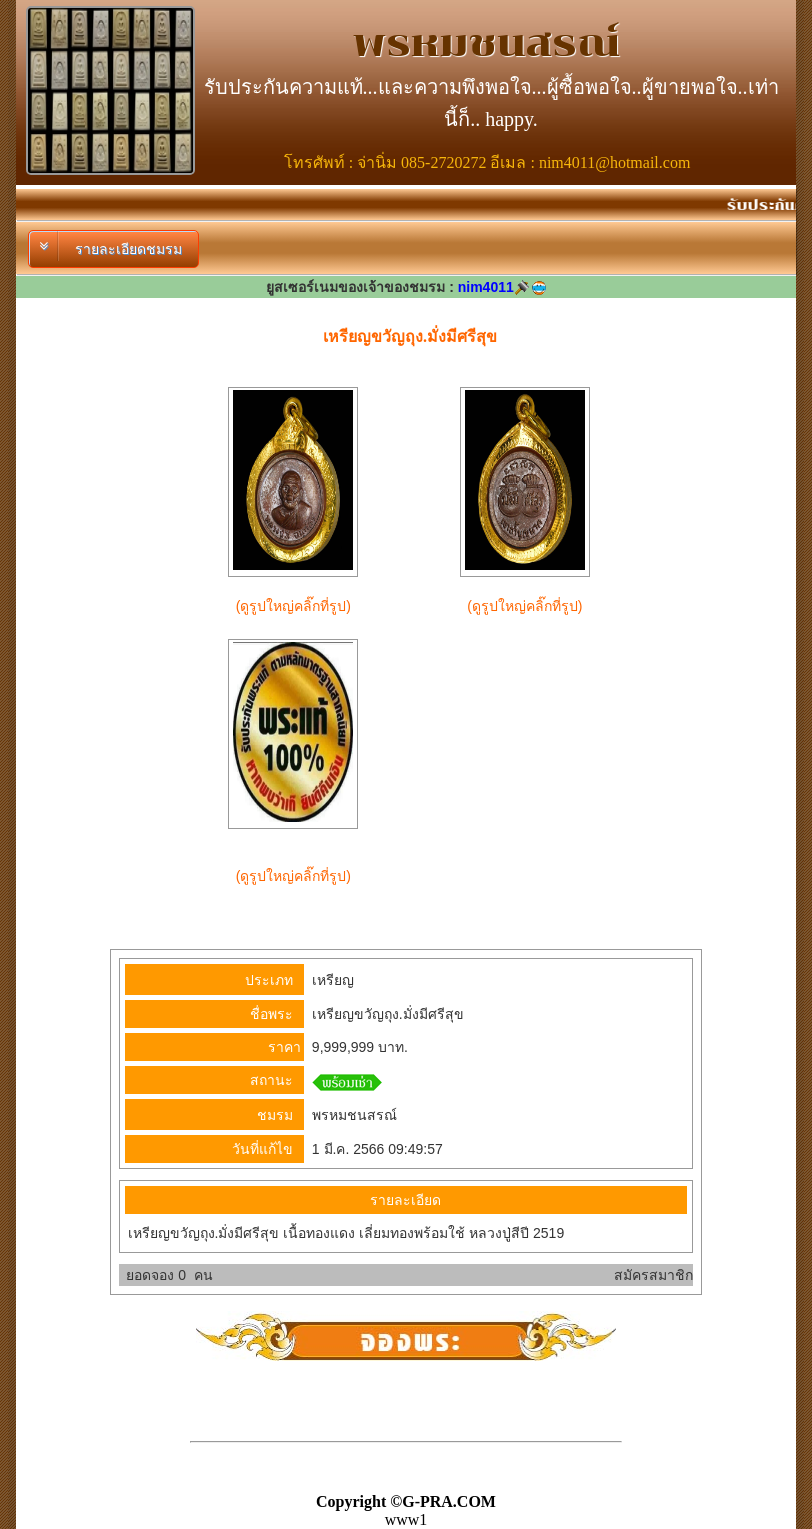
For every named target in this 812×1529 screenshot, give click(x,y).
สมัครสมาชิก (653, 1275)
